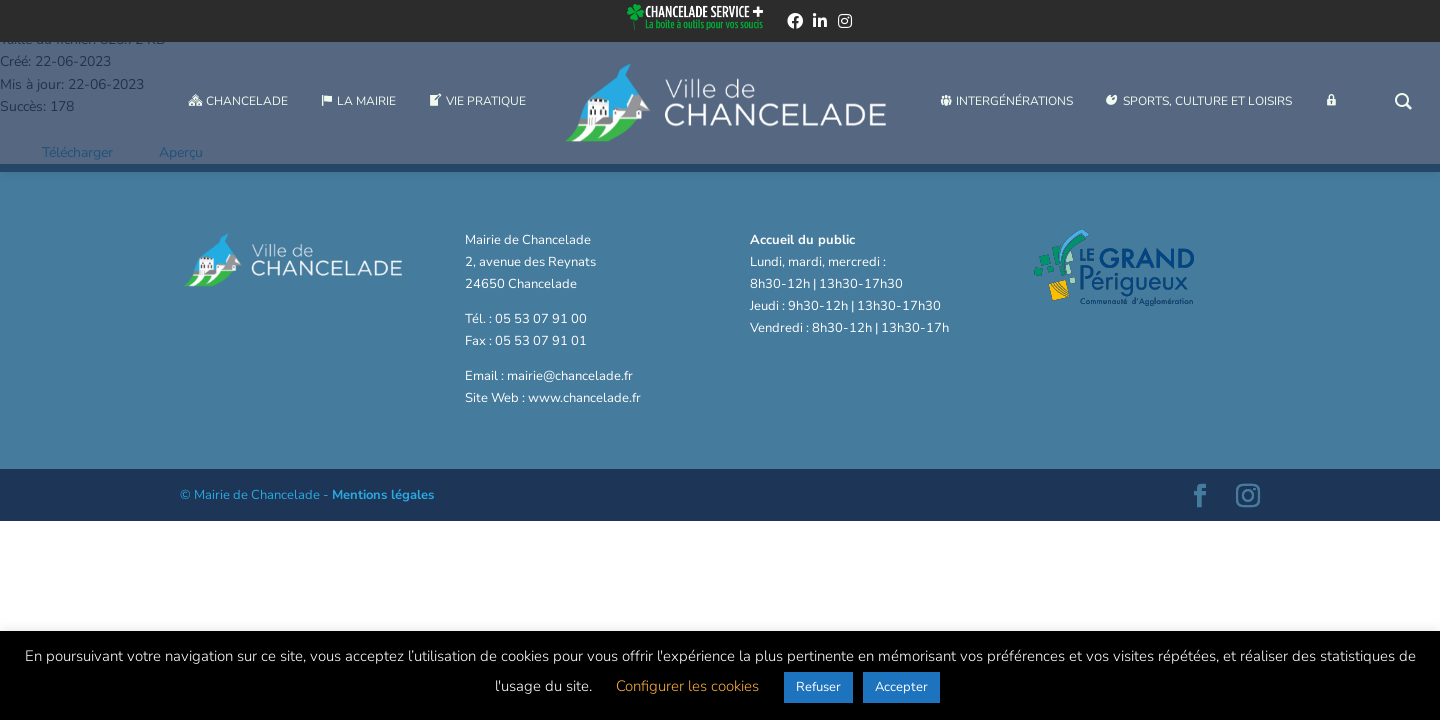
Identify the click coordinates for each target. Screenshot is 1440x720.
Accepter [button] (901, 687)
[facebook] (795, 24)
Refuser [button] (818, 687)
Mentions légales (383, 495)
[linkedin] (820, 24)
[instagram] (845, 24)
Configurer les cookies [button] (687, 686)
